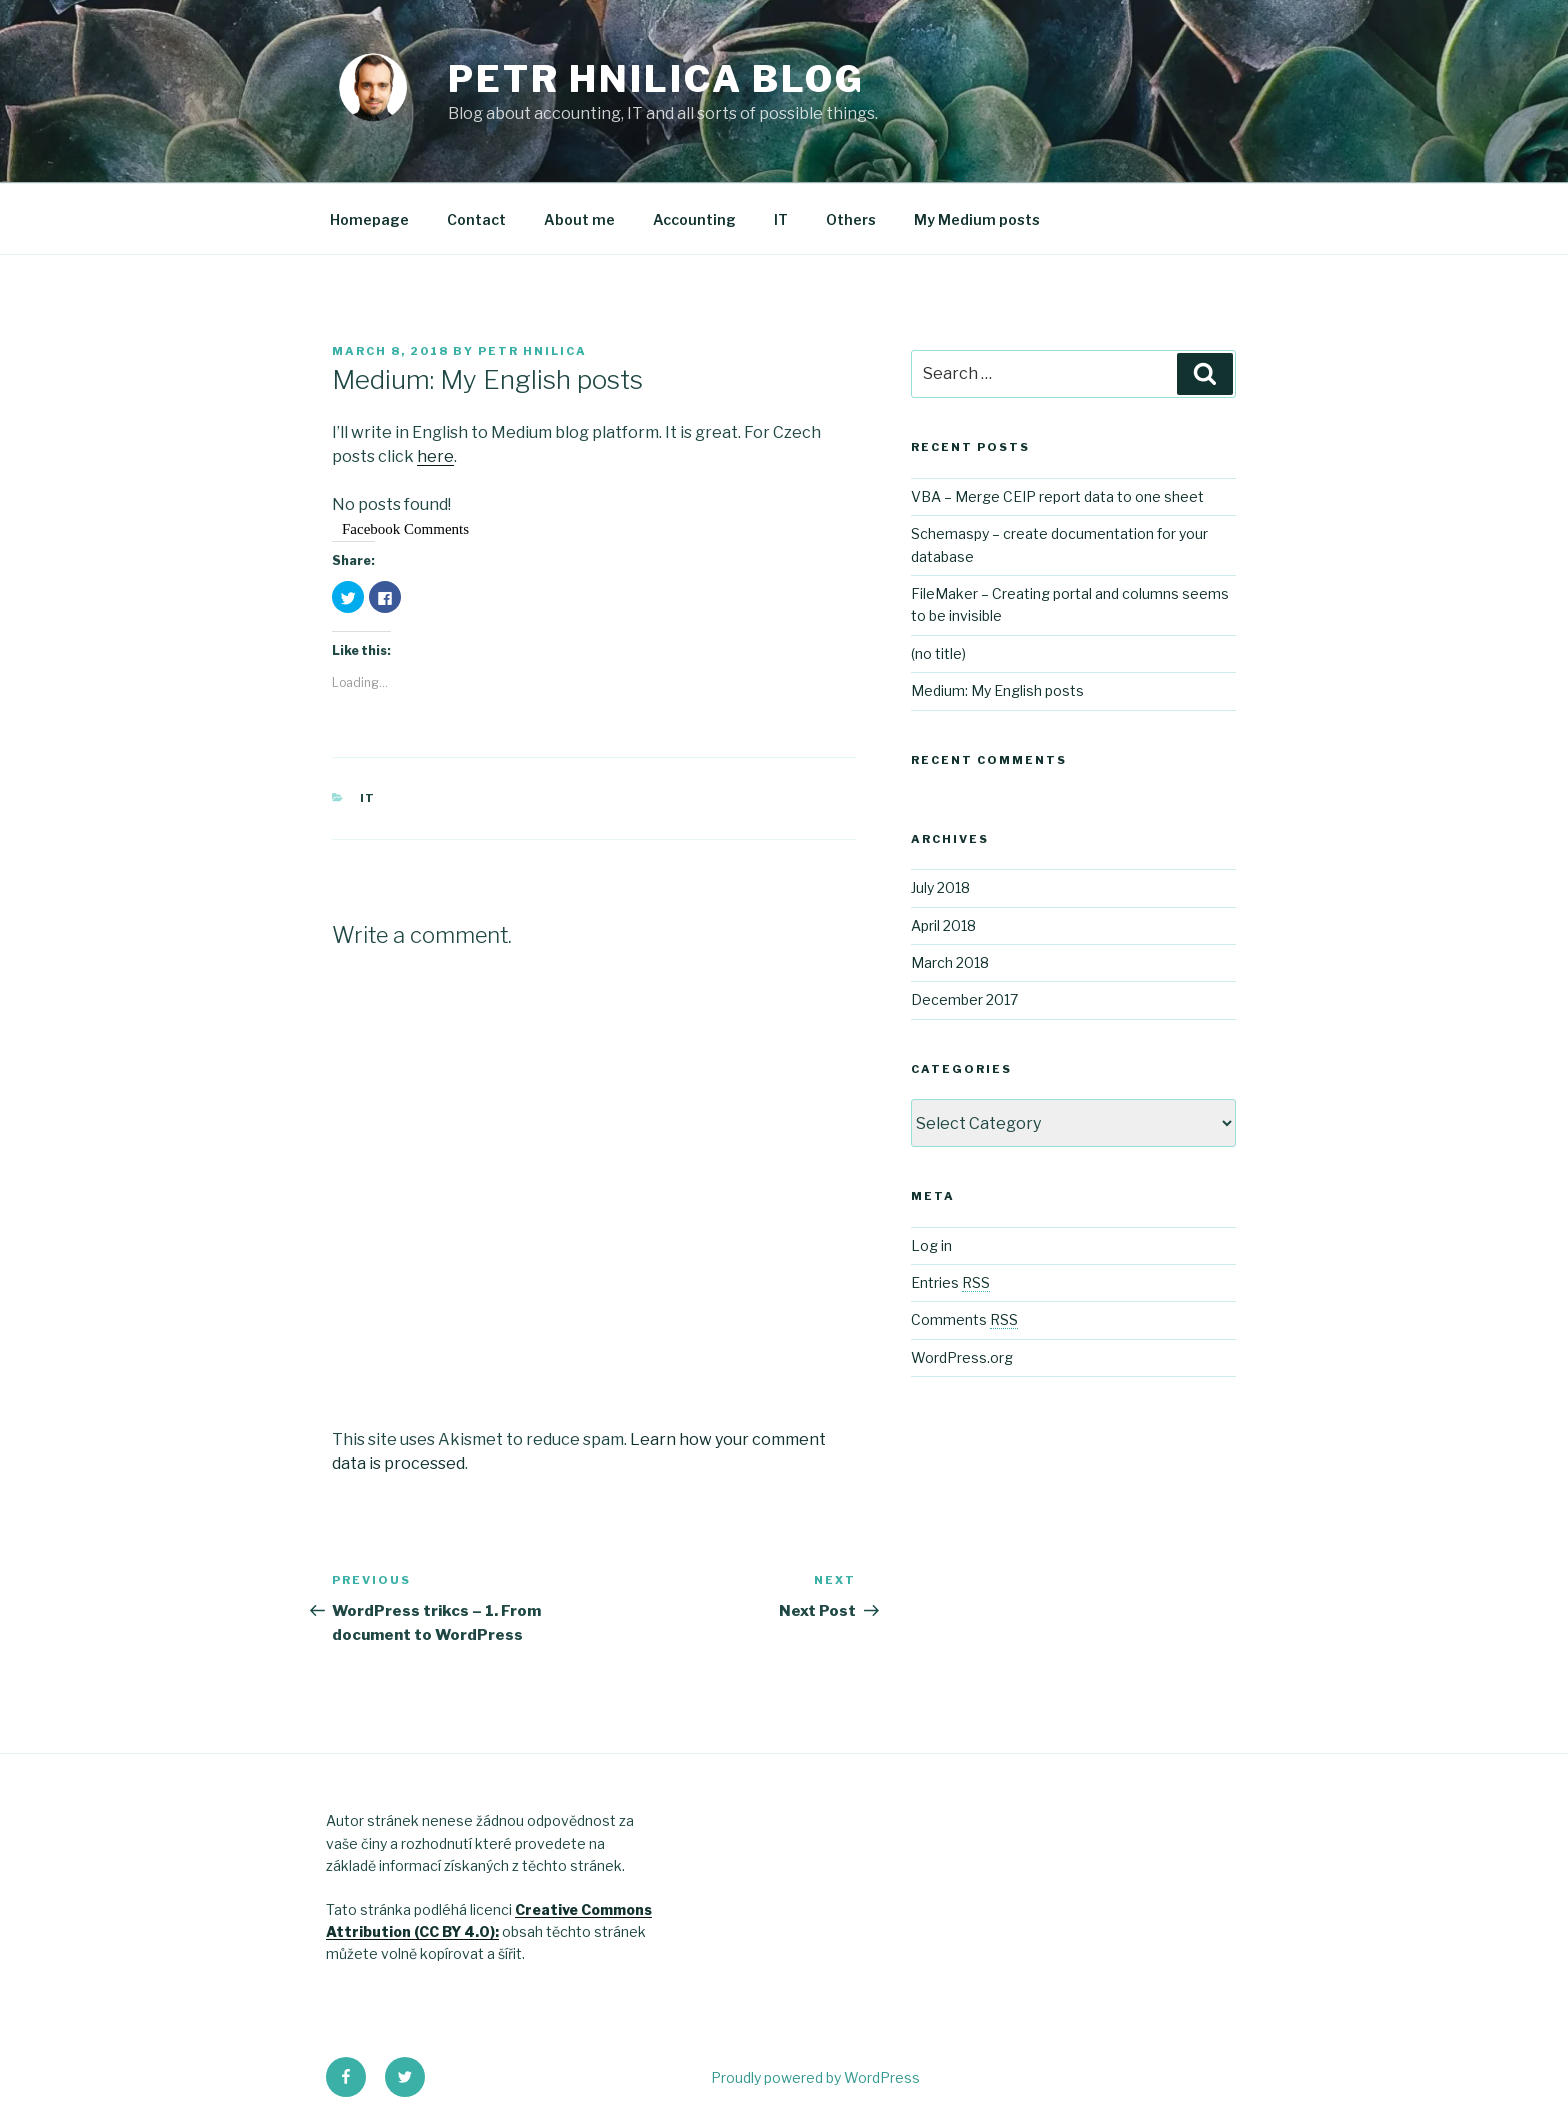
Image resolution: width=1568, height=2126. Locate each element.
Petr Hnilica (532, 351)
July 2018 (940, 887)
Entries (950, 1282)
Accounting (694, 219)
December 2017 (964, 999)
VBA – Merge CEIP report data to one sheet (1057, 496)
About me (579, 219)
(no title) (938, 653)
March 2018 (950, 962)
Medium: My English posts (997, 690)
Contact (476, 219)
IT (781, 219)
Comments (964, 1319)
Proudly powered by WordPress (815, 2077)
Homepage (369, 219)
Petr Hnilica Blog (656, 79)
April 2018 (943, 925)
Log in (931, 1245)
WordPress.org (962, 1357)
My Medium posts (977, 219)
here (435, 456)
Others (851, 219)
